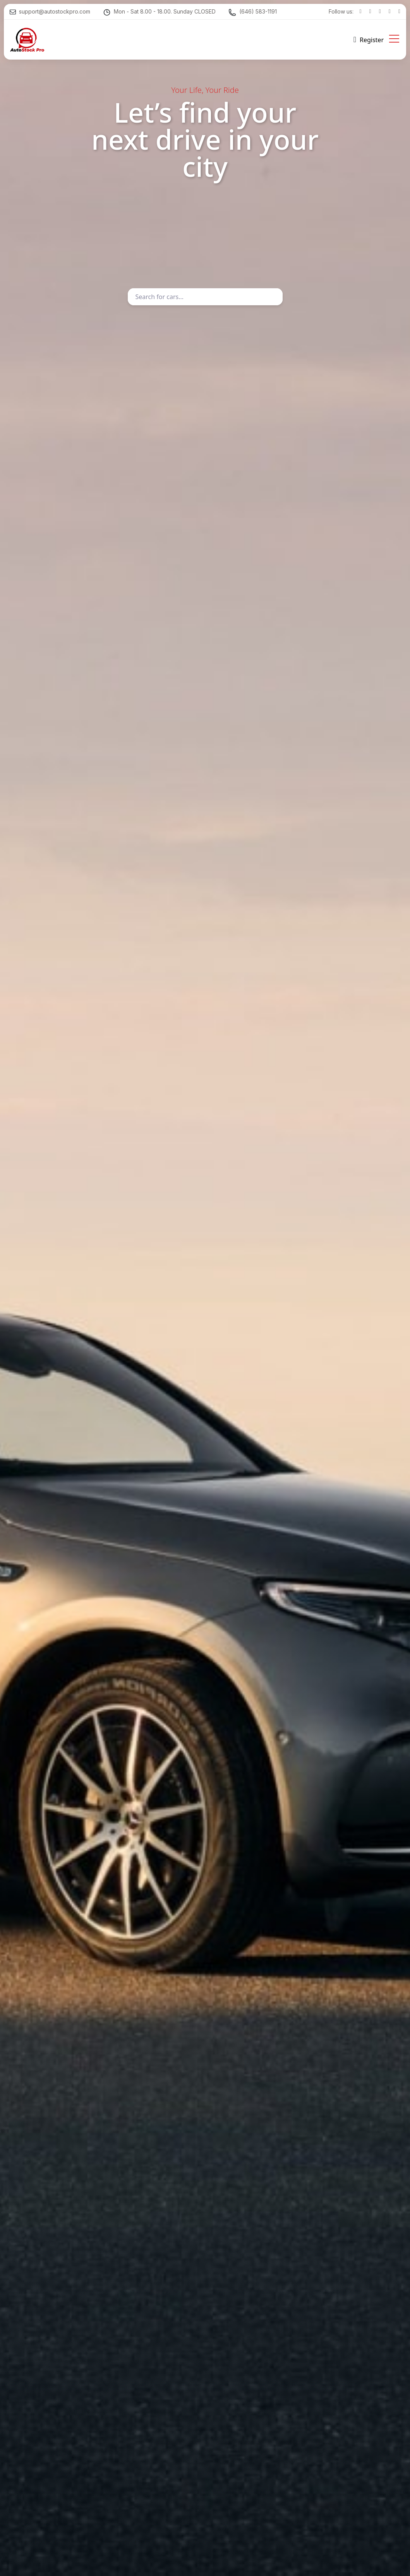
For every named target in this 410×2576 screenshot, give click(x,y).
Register (372, 40)
